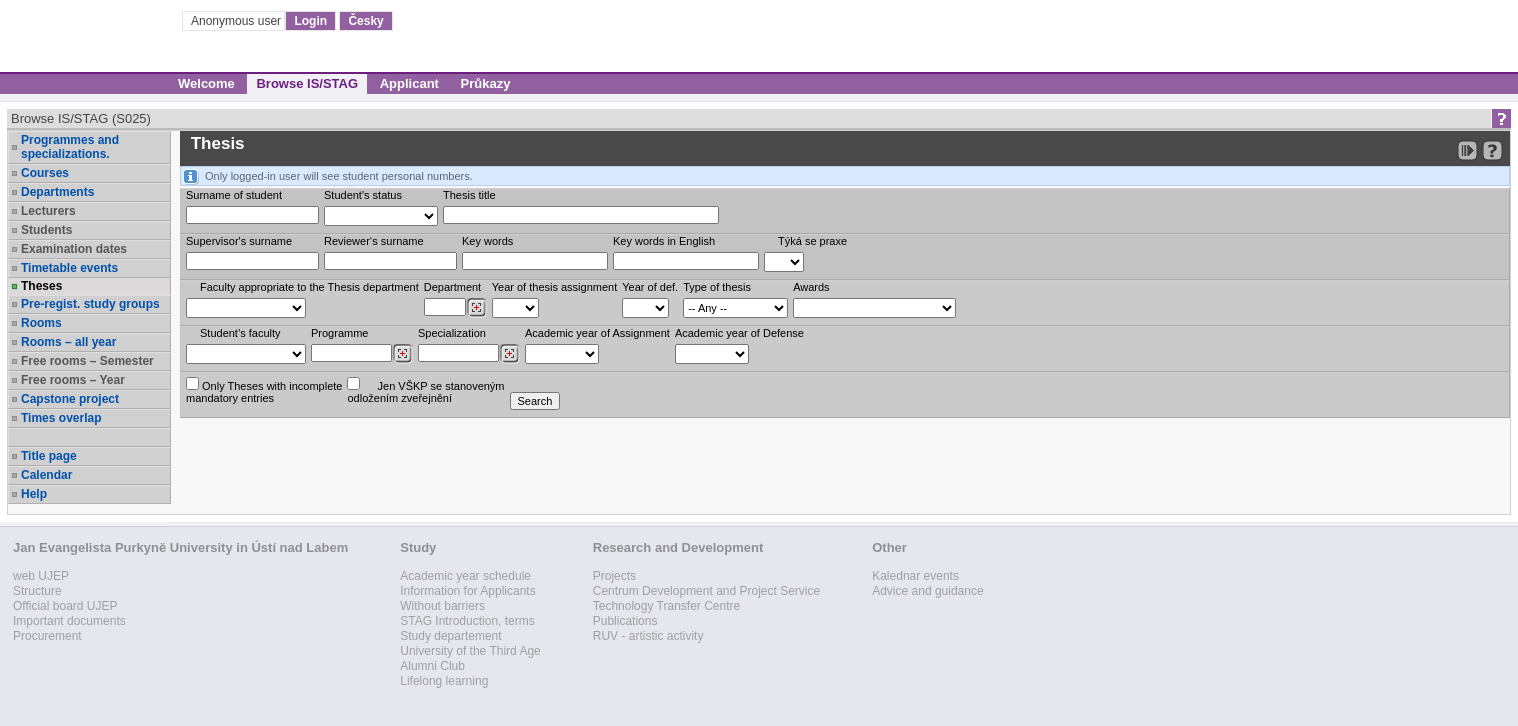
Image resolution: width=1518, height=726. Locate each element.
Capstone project (70, 399)
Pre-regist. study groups (90, 304)
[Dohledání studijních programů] (402, 354)
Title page (49, 456)
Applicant (409, 83)
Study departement (450, 636)
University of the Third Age (470, 651)
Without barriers (442, 606)
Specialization (452, 333)
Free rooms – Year (73, 380)
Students (46, 230)
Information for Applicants (467, 591)
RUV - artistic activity (648, 636)
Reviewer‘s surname (374, 241)
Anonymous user (237, 21)
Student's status (363, 195)
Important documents (69, 621)
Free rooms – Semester (87, 361)
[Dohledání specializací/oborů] (509, 354)
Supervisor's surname (239, 241)
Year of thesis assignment (555, 287)
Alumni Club (432, 666)
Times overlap (61, 418)
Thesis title (469, 195)
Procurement (47, 636)
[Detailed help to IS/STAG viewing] (1492, 150)
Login (310, 21)
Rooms (41, 323)
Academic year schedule (465, 576)
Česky (365, 21)
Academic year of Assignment (597, 333)
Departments (57, 192)
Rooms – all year (68, 342)
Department (452, 287)
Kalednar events (915, 576)
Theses (41, 286)
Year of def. (650, 287)
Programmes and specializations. (70, 147)
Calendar (46, 475)
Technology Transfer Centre (666, 606)
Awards (811, 287)
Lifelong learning (444, 681)
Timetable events (69, 268)
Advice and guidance (927, 591)
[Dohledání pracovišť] (476, 308)
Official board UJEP (65, 606)
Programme (339, 333)
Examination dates (74, 249)
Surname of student (234, 195)
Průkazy (486, 83)
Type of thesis (717, 287)
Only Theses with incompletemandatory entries (264, 390)
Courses (45, 173)
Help (34, 494)
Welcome (206, 83)
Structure (37, 591)
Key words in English (664, 241)
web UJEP (41, 576)
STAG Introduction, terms (467, 621)
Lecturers (48, 211)
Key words (487, 241)
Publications (625, 621)
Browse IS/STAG (307, 83)
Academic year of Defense (739, 333)
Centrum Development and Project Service (706, 591)
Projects (614, 576)
